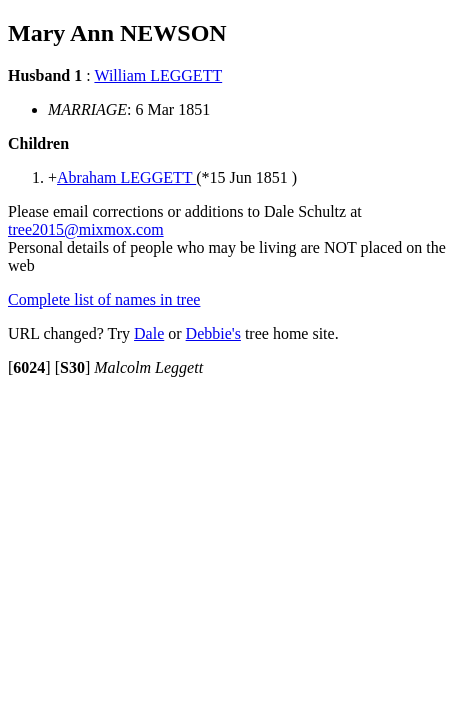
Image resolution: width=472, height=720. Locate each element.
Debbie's (213, 333)
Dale (149, 333)
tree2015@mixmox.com (86, 229)
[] (29, 367)
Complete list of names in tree (104, 299)
